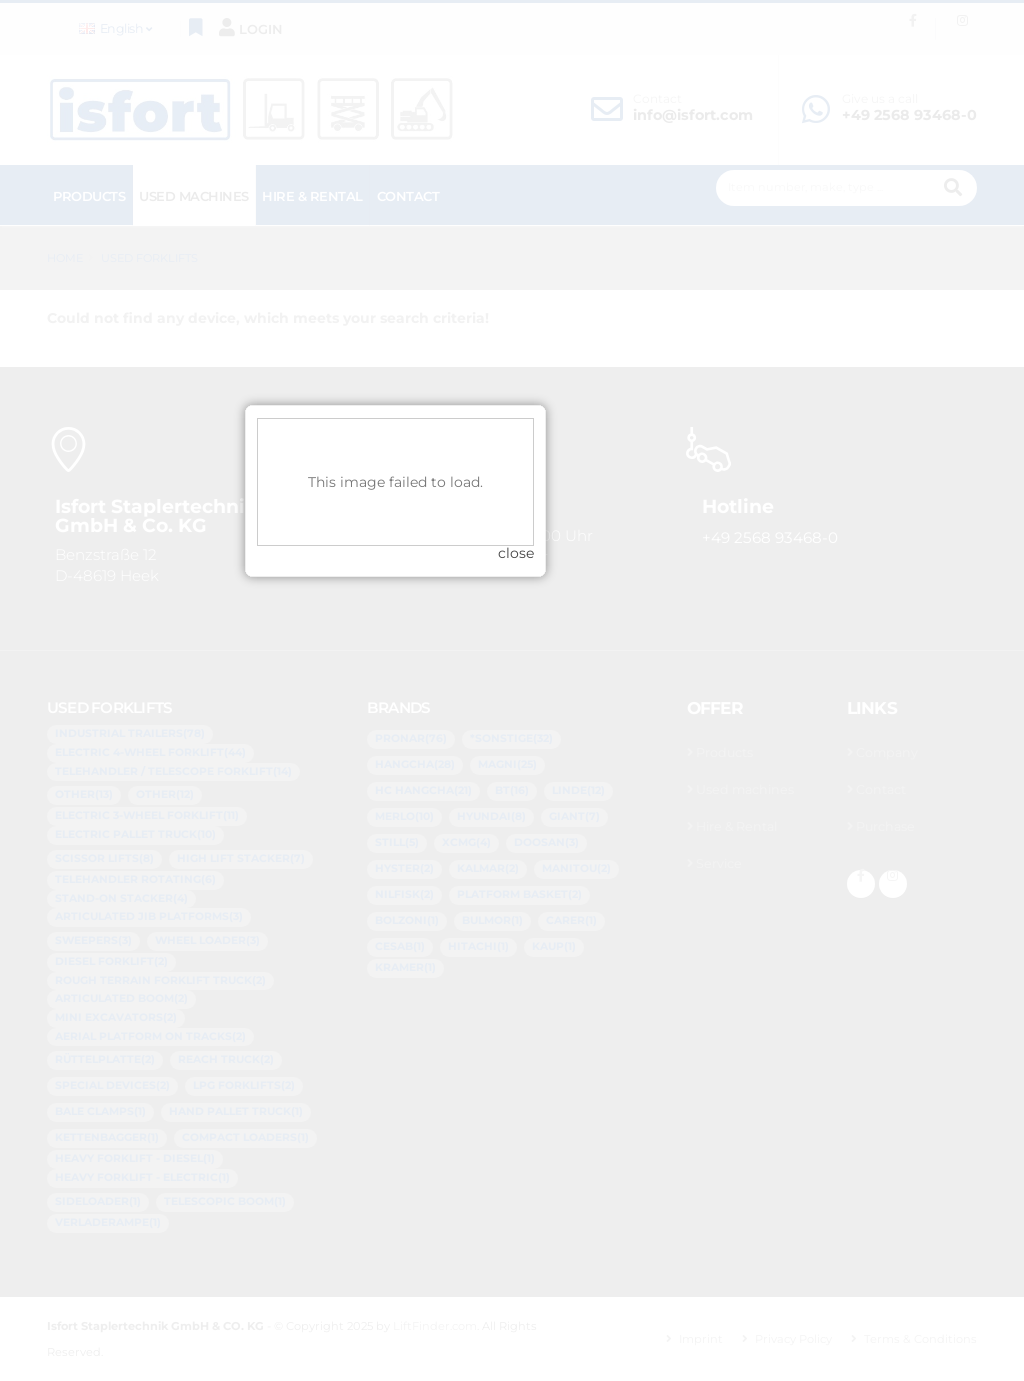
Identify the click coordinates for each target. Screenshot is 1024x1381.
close (633, 742)
